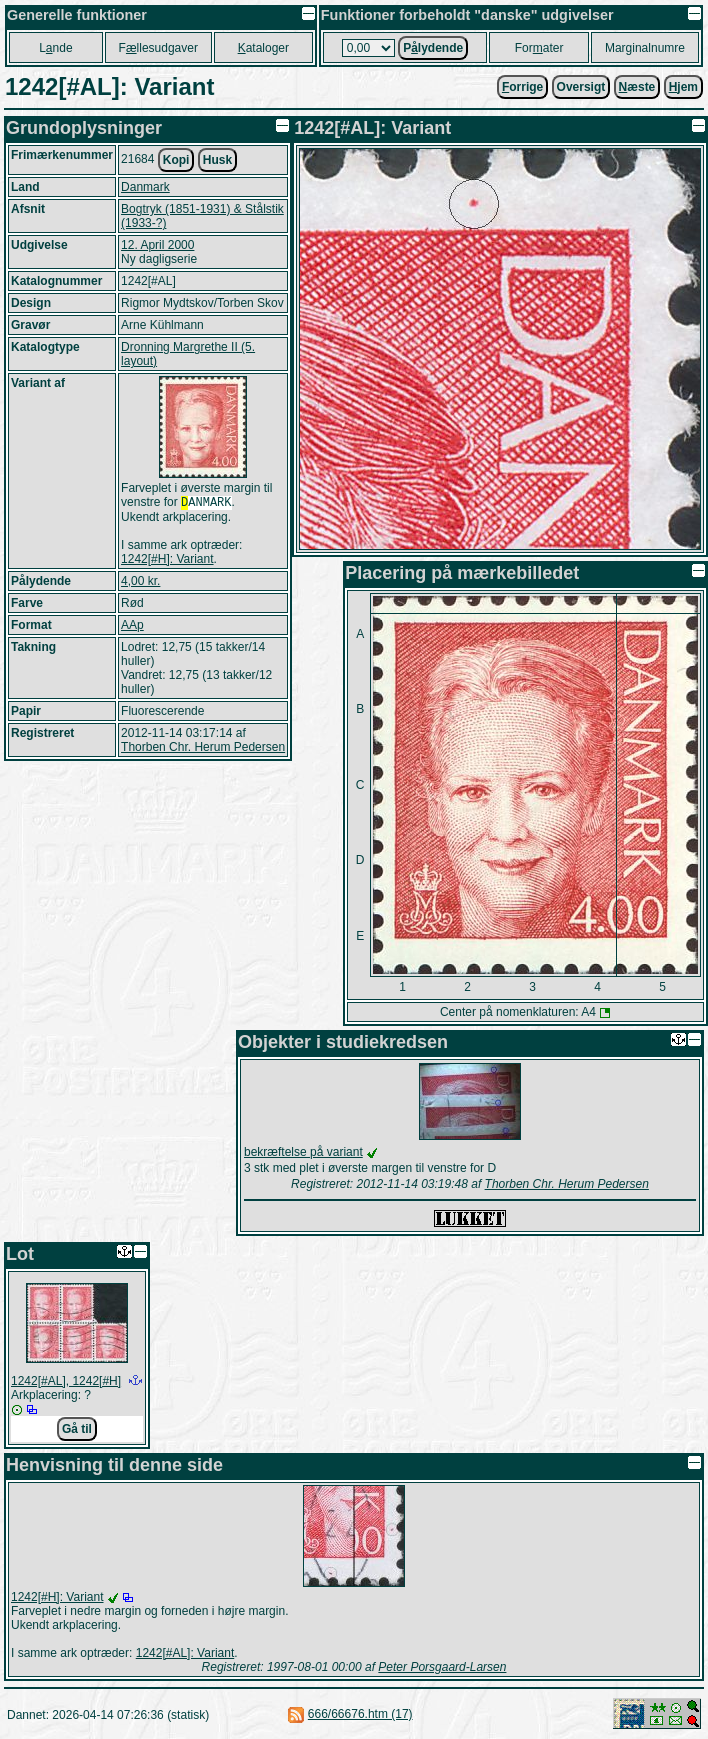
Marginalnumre (645, 48)
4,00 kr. (140, 583)
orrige (522, 87)
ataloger (263, 48)
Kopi (176, 160)
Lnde (55, 48)
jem (683, 87)
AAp (132, 627)
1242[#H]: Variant (167, 561)
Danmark (145, 187)
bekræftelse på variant (303, 1152)
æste (637, 87)
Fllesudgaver (158, 48)
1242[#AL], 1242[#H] (66, 1381)
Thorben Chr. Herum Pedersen (203, 749)
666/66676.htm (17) (360, 1714)
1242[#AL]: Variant (185, 1653)
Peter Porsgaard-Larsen (442, 1667)
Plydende (433, 48)
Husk (217, 160)
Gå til (77, 1429)
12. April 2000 (157, 245)
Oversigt (581, 87)
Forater (539, 48)
